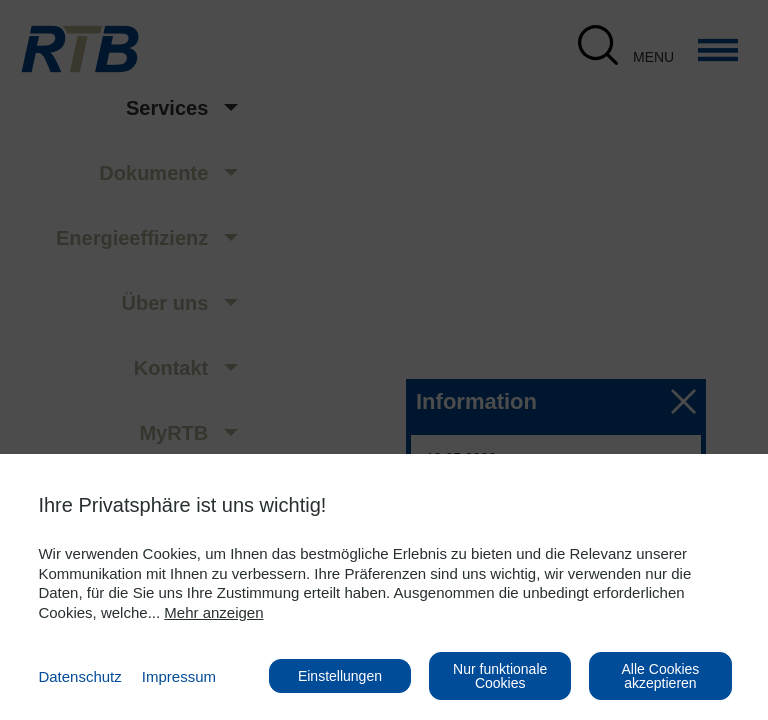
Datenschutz (79, 676)
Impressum (179, 676)
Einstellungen (340, 676)
